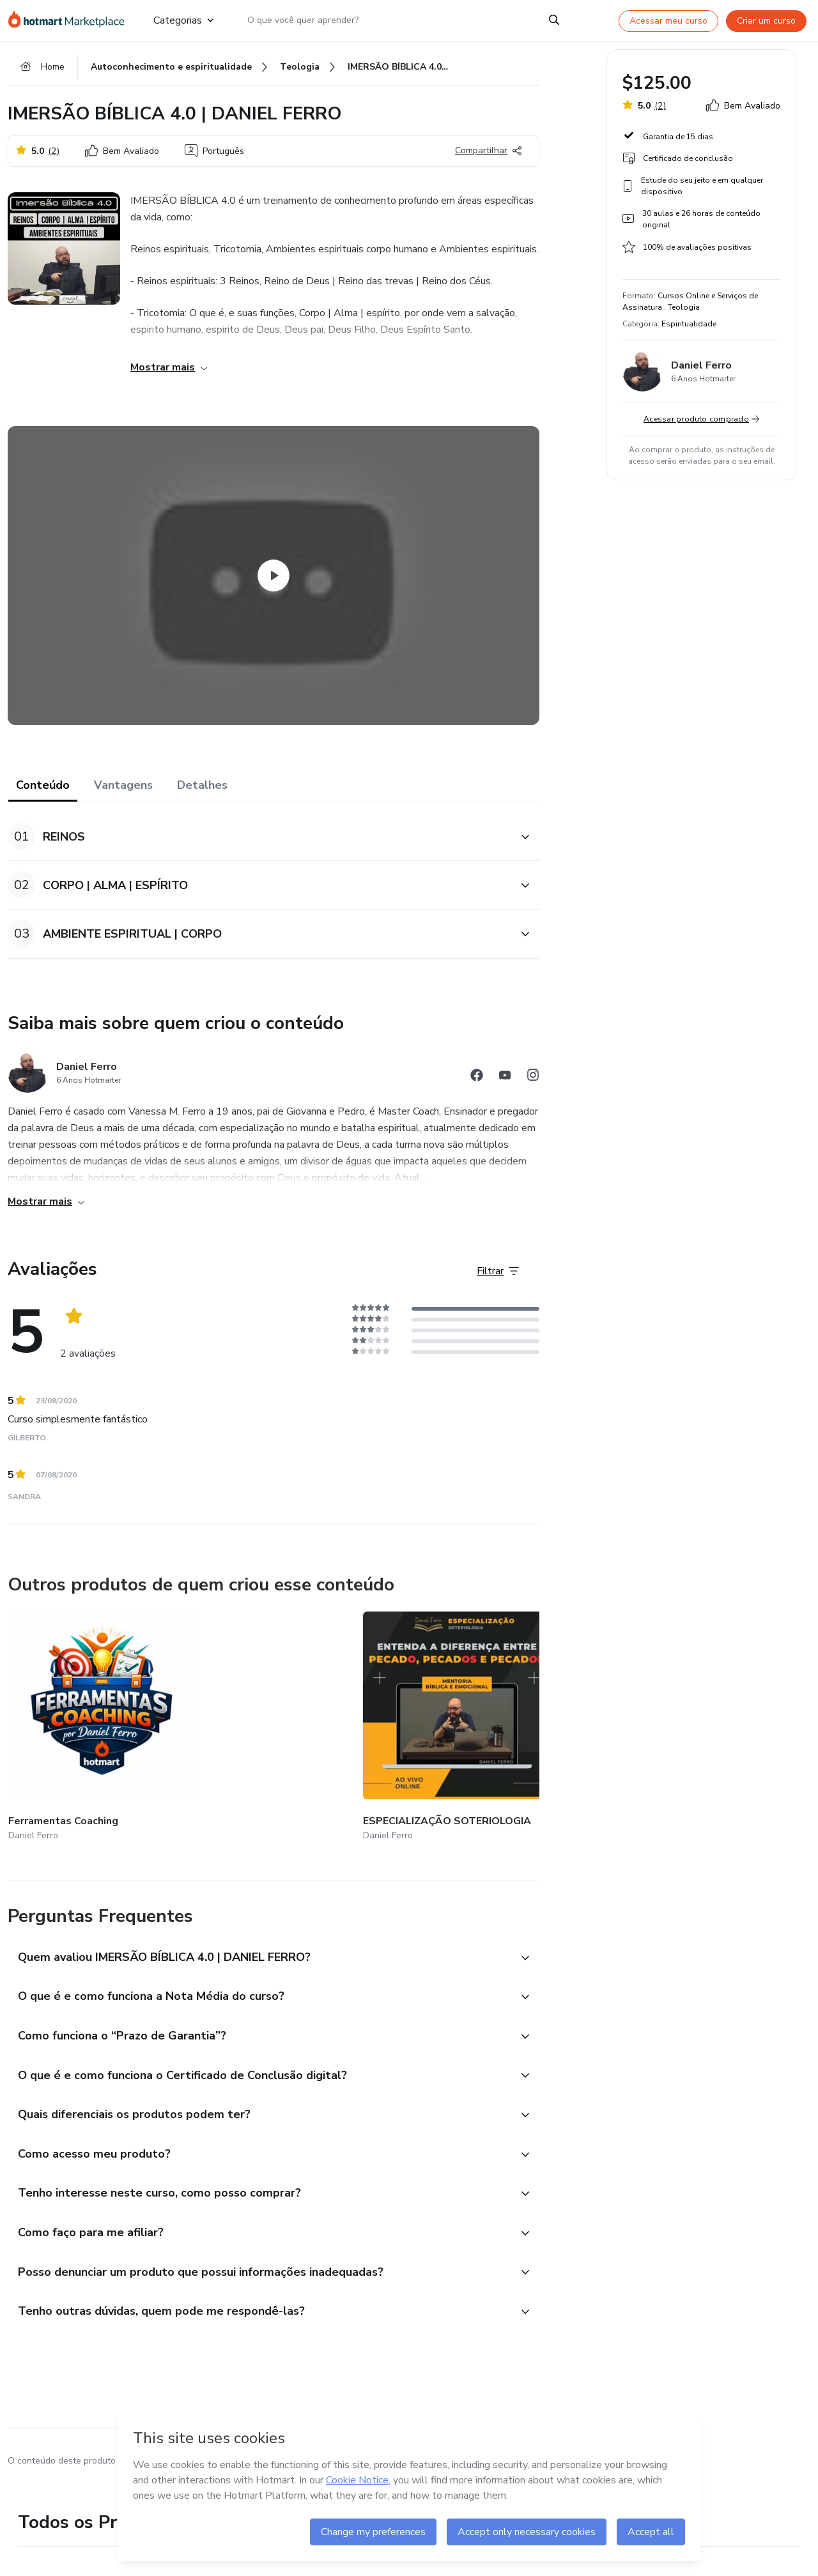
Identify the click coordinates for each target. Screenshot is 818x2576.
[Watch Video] (273, 582)
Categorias (183, 20)
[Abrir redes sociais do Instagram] (533, 1084)
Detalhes (202, 792)
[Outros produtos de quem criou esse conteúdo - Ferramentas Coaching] (78, 1725)
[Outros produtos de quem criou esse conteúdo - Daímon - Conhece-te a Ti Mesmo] (382, 1725)
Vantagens (123, 792)
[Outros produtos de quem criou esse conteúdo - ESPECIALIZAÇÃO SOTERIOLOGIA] (230, 1725)
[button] (259, 843)
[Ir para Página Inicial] (70, 20)
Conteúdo (43, 792)
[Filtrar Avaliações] (498, 1277)
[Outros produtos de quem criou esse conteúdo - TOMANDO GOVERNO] (534, 1725)
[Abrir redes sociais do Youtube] (504, 1084)
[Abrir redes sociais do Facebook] (476, 1084)
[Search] (554, 20)
